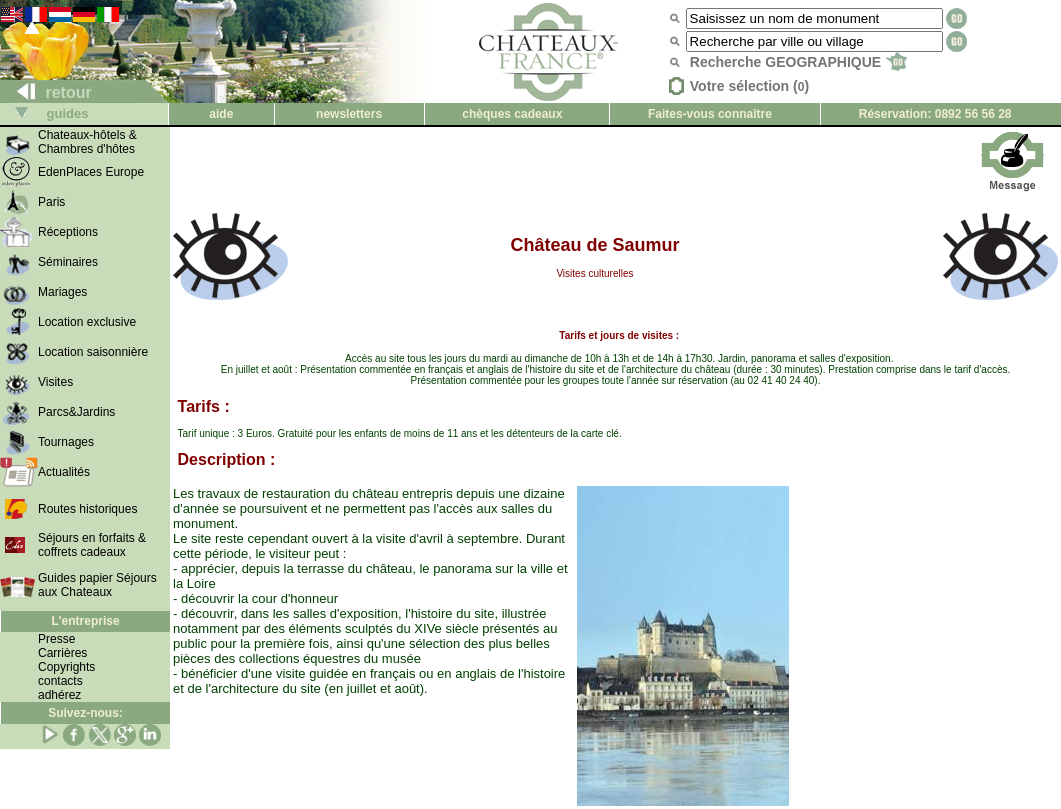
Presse (56, 639)
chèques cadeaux (512, 114)
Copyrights (66, 667)
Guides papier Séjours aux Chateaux (97, 585)
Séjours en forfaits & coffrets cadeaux (92, 545)
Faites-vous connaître (710, 114)
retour (46, 92)
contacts (60, 681)
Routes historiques (87, 509)
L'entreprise (85, 621)
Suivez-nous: (85, 713)
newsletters (349, 114)
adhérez (59, 695)
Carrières (62, 653)
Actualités (64, 472)
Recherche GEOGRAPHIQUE (798, 62)
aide (221, 114)
